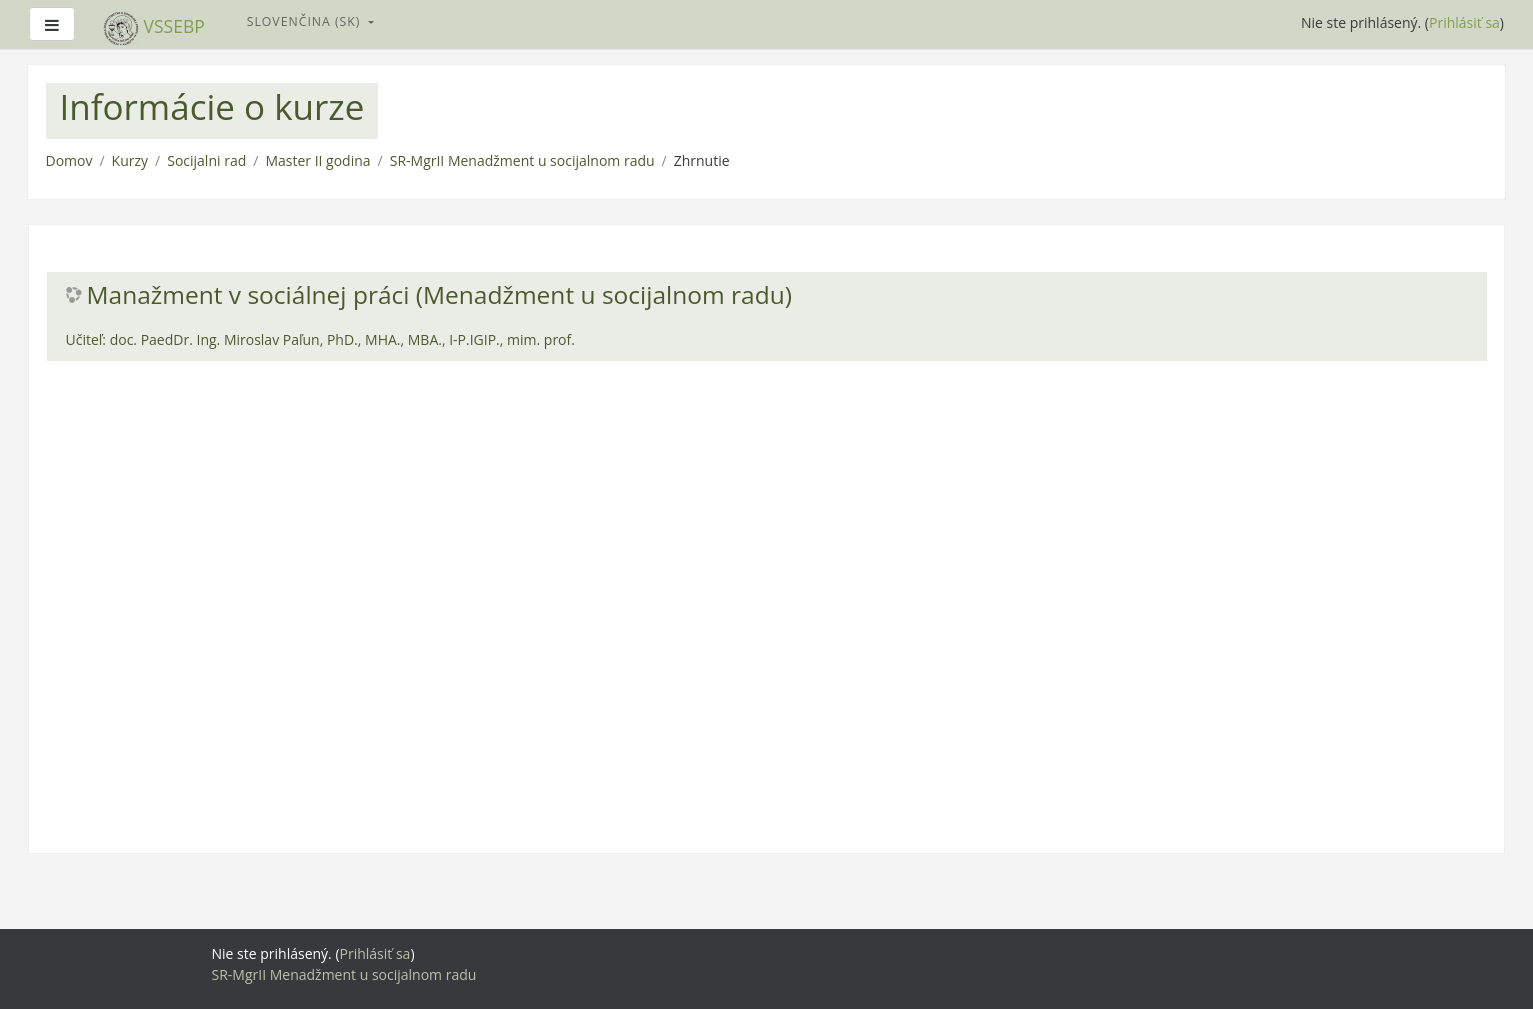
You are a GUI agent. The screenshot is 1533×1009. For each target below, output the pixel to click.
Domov (69, 160)
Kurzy (130, 160)
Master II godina (317, 160)
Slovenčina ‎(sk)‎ (306, 21)
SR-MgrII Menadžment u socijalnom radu (522, 160)
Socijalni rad (206, 160)
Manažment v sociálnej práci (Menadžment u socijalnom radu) (439, 295)
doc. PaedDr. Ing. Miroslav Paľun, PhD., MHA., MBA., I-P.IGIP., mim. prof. (342, 339)
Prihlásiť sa (1464, 22)
